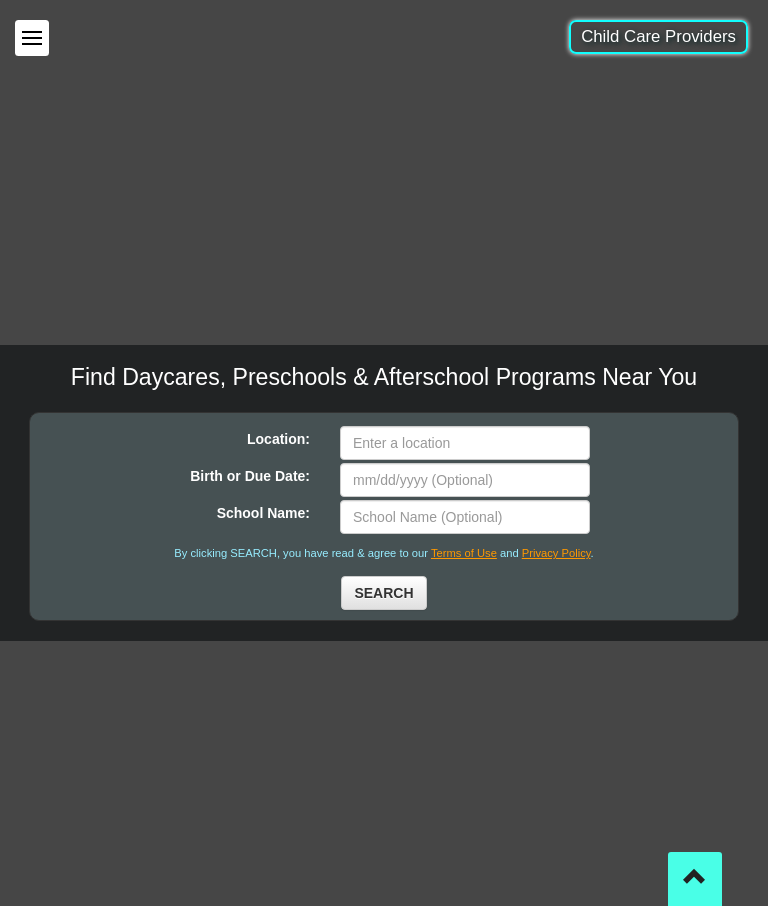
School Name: (263, 513)
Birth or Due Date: (250, 476)
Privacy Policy (556, 553)
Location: (278, 439)
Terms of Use (464, 553)
